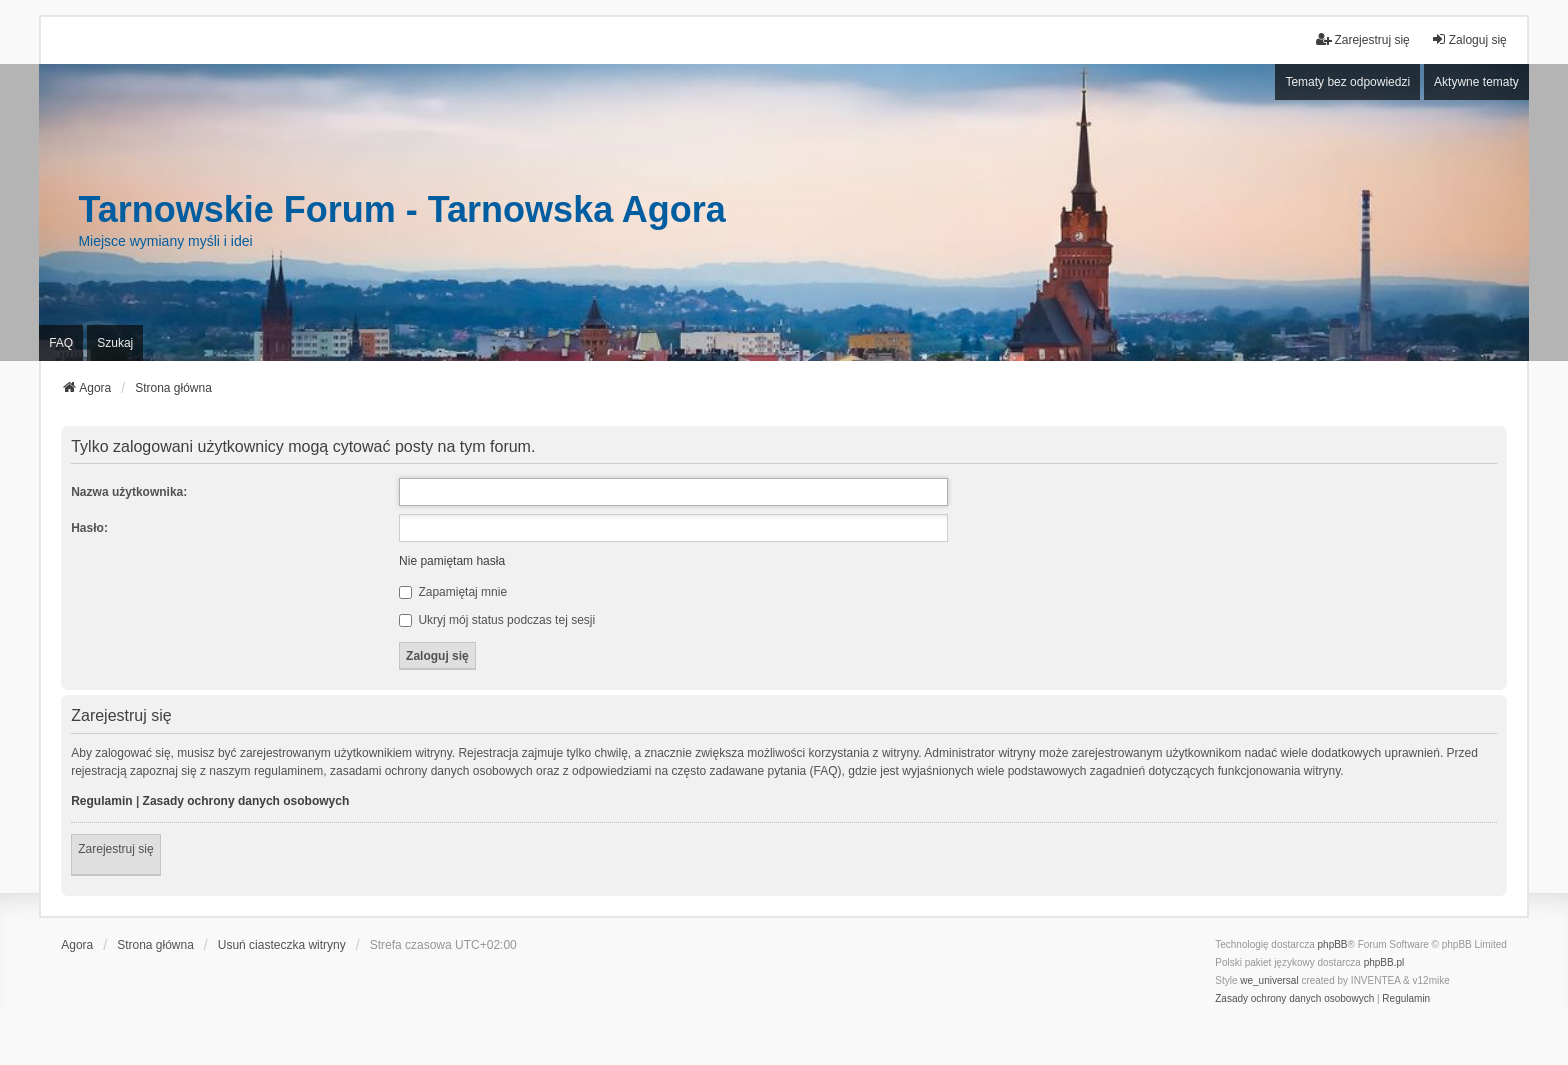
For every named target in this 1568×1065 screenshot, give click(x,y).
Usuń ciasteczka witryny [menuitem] (282, 945)
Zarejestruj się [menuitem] (1362, 39)
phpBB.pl (1384, 962)
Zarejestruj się (115, 849)
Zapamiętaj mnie (453, 592)
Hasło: (89, 528)
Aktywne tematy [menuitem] (1476, 82)
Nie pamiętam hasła (452, 561)
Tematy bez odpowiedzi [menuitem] (1347, 82)
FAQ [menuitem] (61, 343)
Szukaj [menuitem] (115, 343)
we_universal (1269, 980)
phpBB (1333, 944)
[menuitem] (1294, 999)
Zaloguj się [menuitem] (1469, 39)
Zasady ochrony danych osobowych (246, 801)
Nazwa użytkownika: (129, 492)
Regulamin (101, 801)
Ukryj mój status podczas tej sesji (497, 620)
